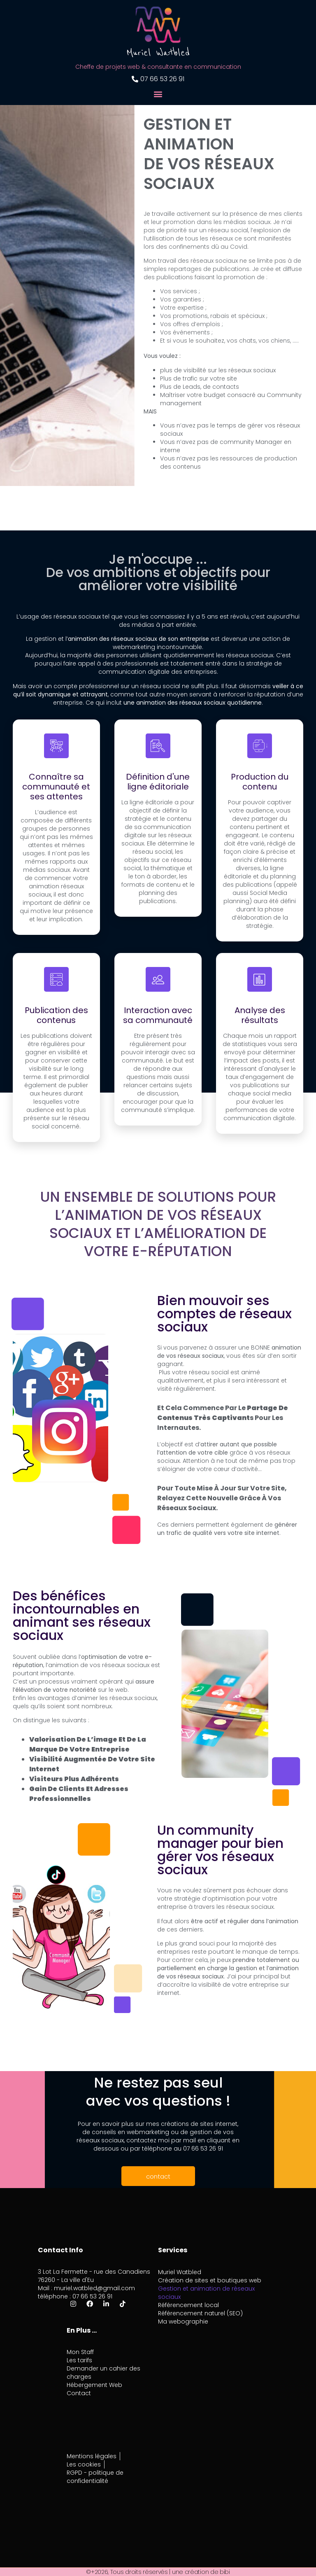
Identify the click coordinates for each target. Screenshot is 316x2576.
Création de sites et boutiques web (209, 2280)
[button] (158, 94)
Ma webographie (183, 2321)
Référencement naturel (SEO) (200, 2313)
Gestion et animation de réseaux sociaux (206, 2292)
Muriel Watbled (179, 2272)
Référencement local (188, 2305)
